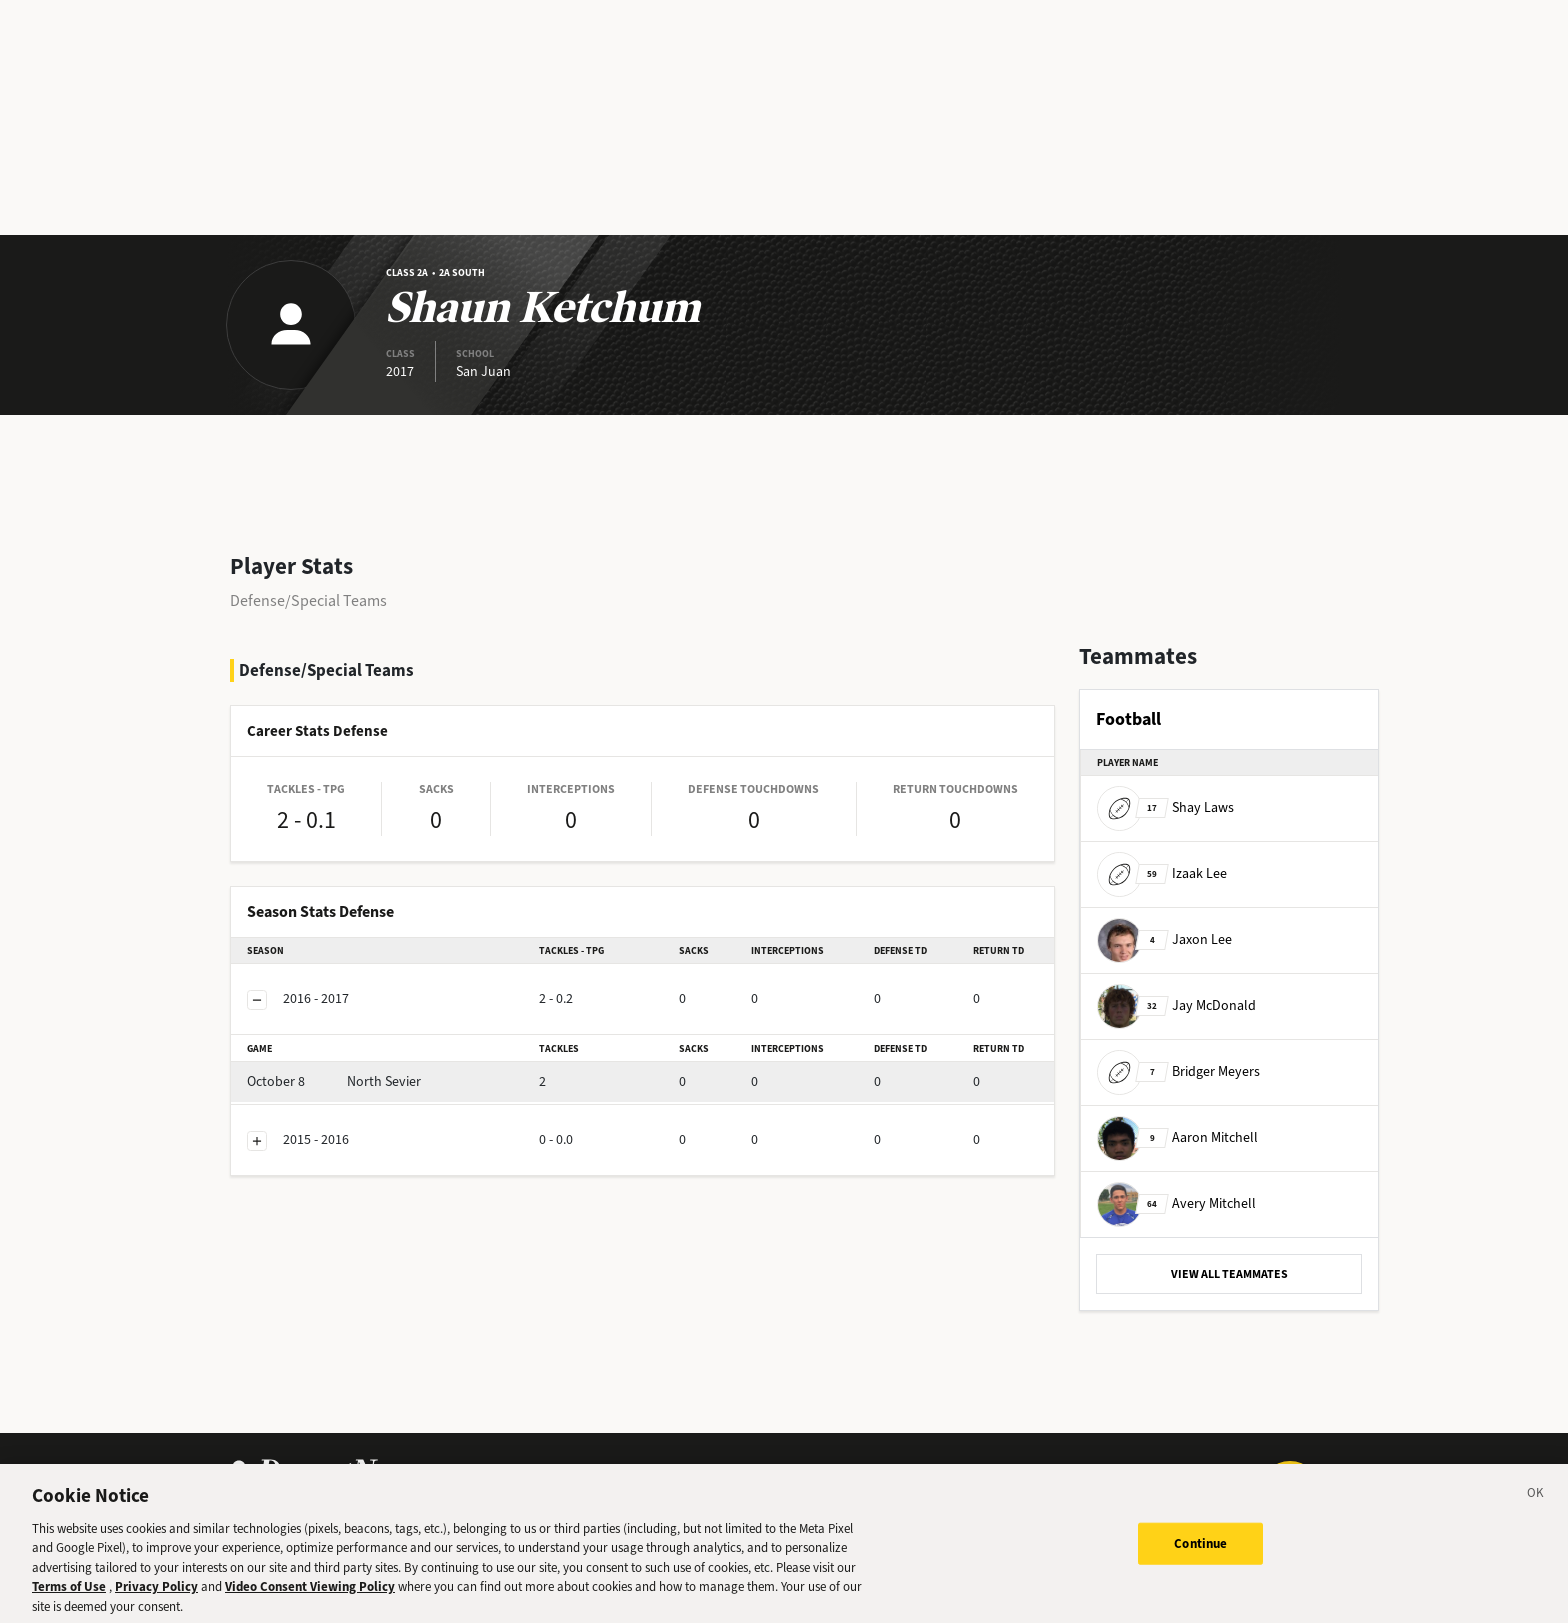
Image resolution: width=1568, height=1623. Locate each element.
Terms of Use (69, 1597)
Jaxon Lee (1164, 939)
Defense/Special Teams (308, 600)
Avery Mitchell (1176, 1203)
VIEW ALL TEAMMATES (1229, 1274)
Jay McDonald (1176, 1005)
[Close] (1536, 1507)
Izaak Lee (1162, 873)
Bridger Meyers (1178, 1071)
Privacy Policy (156, 1597)
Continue (1200, 1554)
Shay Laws (1165, 807)
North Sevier (334, 1081)
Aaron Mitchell (1177, 1137)
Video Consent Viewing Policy (310, 1597)
